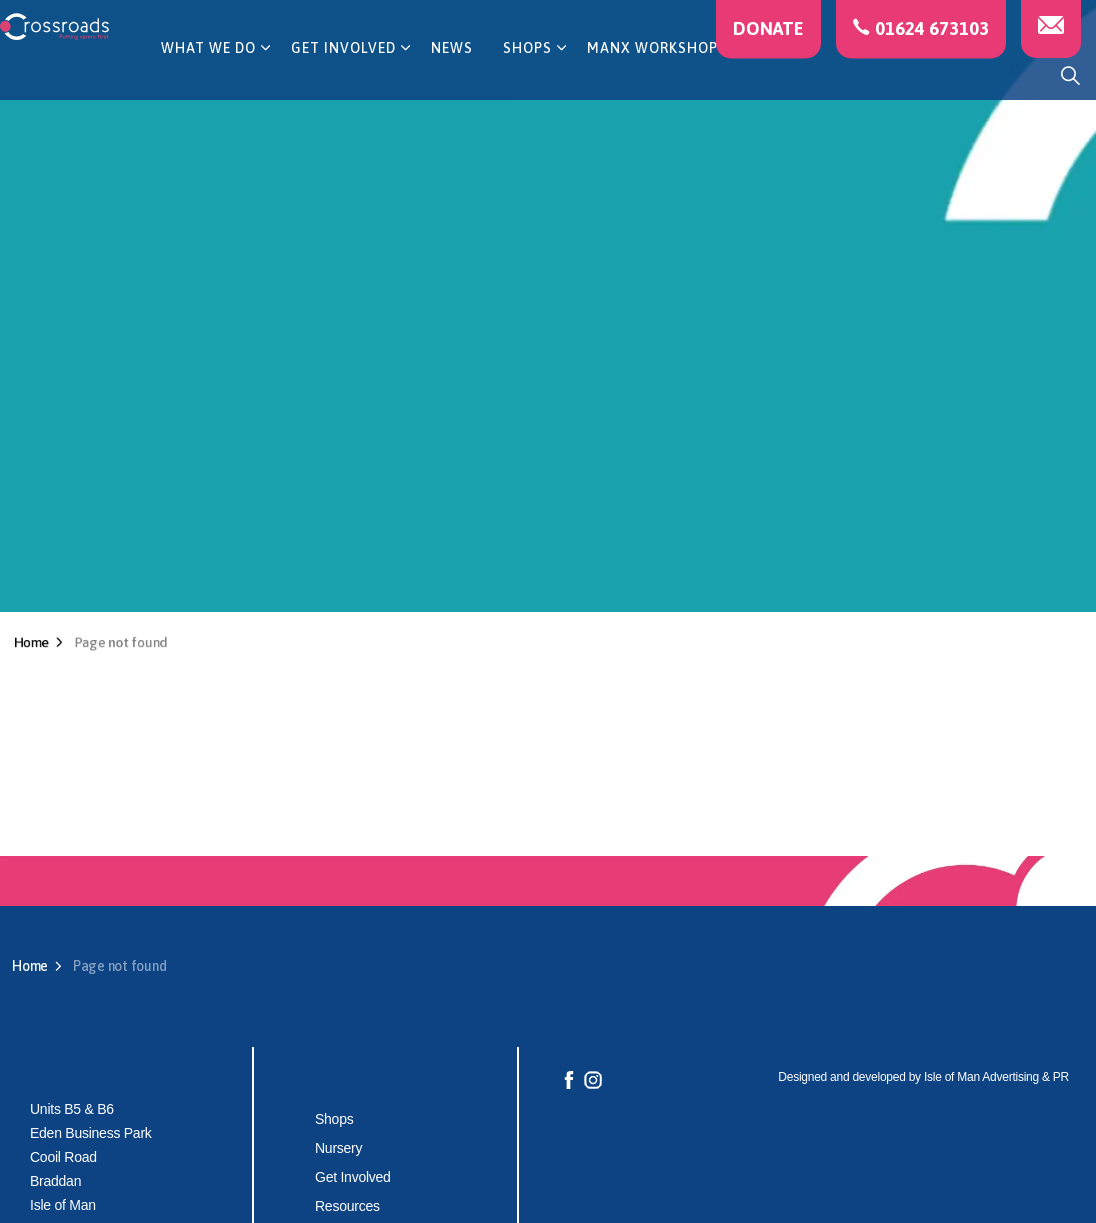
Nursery (338, 1148)
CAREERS (779, 75)
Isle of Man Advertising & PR (996, 1077)
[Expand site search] (1070, 75)
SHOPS (527, 75)
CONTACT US (888, 75)
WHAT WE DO (208, 75)
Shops (334, 1119)
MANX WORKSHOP (652, 75)
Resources (347, 1206)
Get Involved (353, 1177)
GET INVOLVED (343, 75)
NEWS (452, 75)
